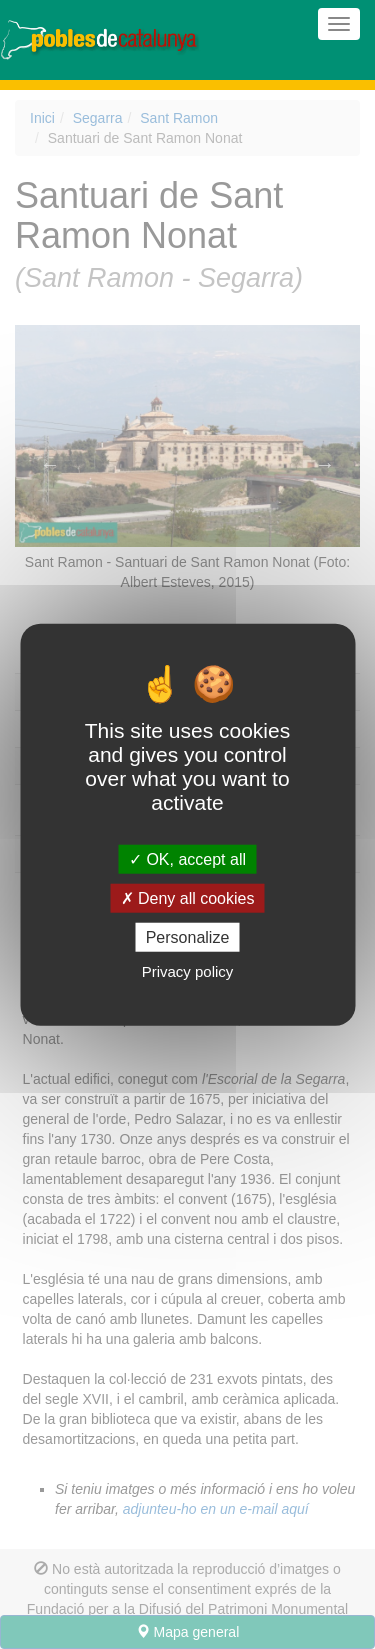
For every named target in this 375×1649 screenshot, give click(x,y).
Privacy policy (188, 971)
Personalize (188, 937)
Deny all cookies (188, 897)
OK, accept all (187, 858)
